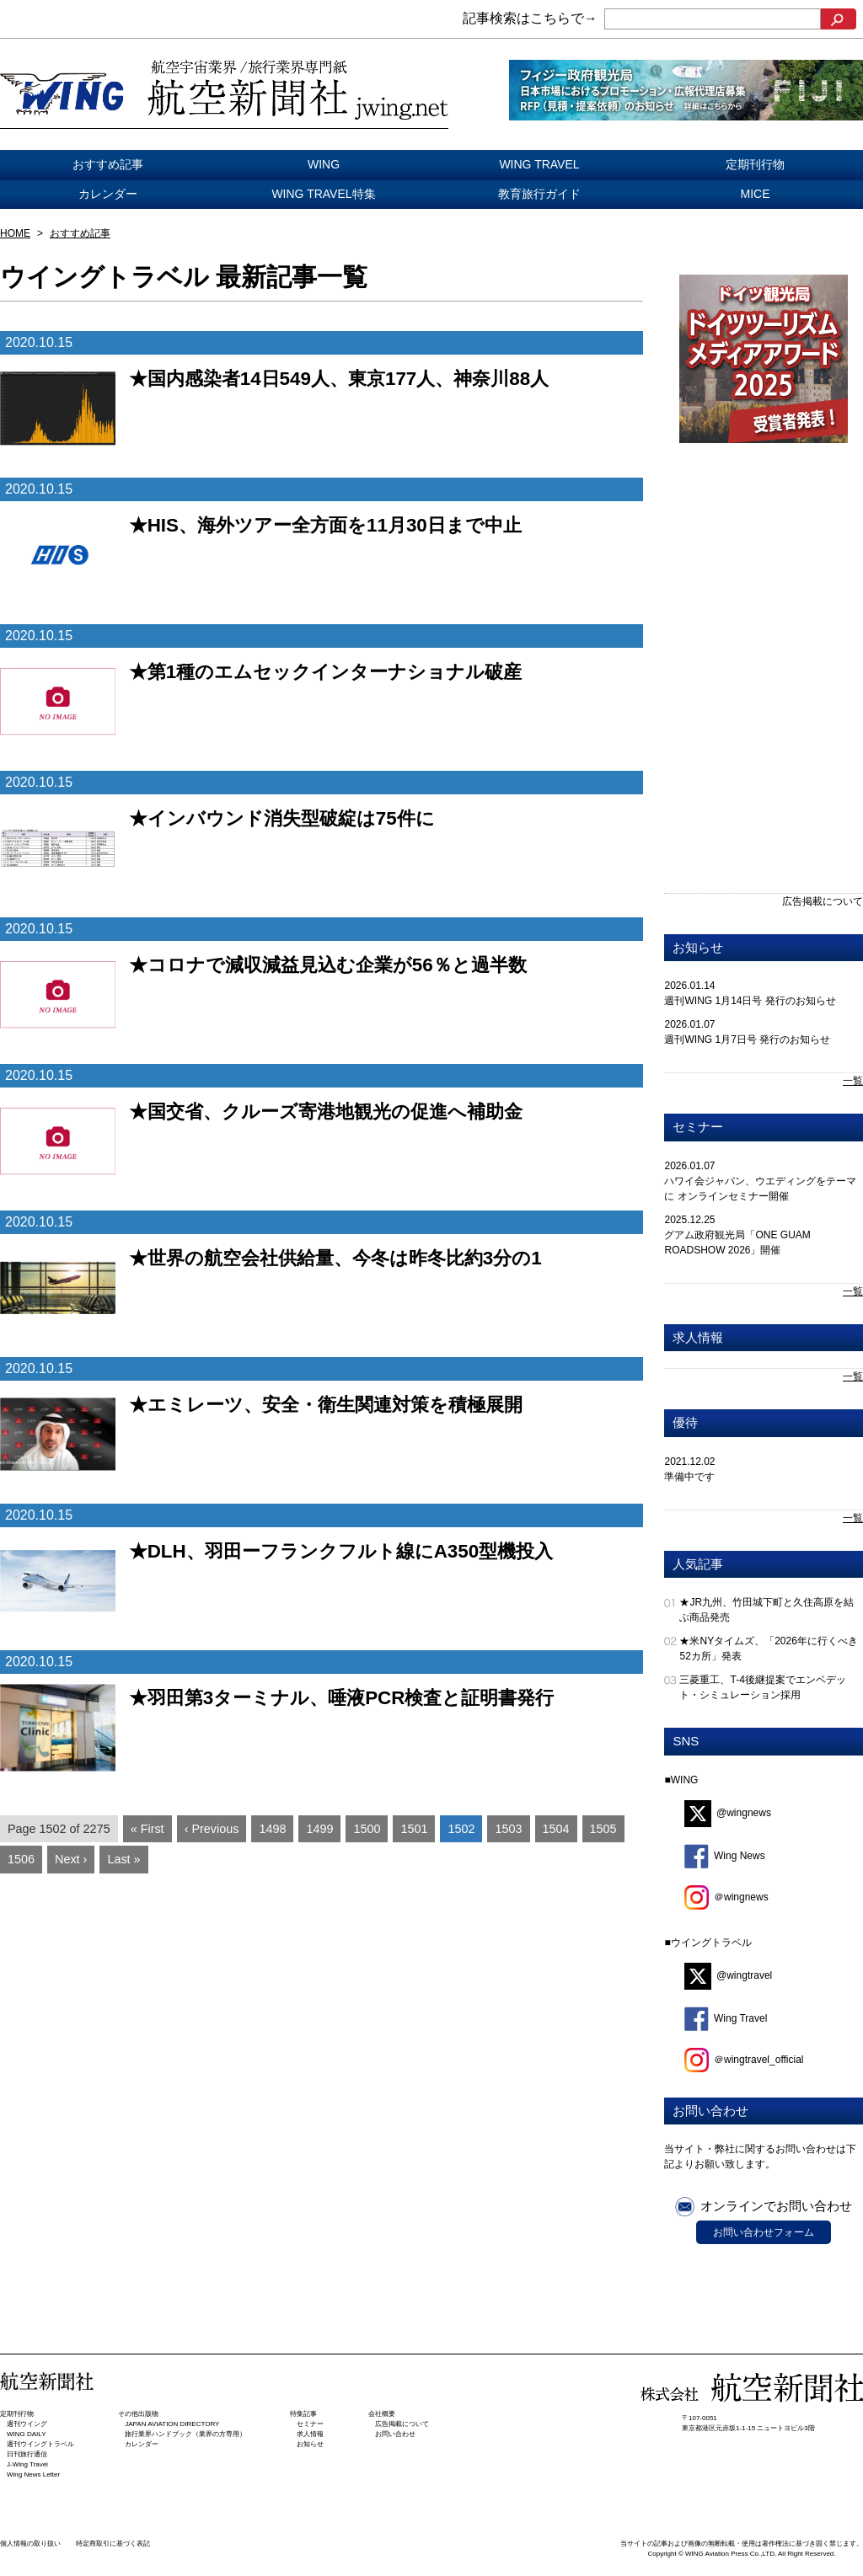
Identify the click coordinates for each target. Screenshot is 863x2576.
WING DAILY (26, 2434)
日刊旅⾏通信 (27, 2454)
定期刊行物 (755, 164)
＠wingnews (726, 1897)
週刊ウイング (27, 2424)
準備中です (689, 1477)
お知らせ (698, 947)
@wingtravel (728, 1975)
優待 (685, 1422)
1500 (366, 1829)
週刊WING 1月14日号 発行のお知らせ (749, 1001)
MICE (755, 193)
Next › (71, 1859)
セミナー (698, 1127)
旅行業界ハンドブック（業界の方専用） (185, 2434)
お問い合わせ (395, 2434)
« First (147, 1829)
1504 (556, 1829)
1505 (603, 1829)
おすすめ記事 (107, 164)
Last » (123, 1859)
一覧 (853, 1081)
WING (324, 164)
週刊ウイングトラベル (40, 2444)
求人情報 (698, 1337)
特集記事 (303, 2414)
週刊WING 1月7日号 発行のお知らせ (747, 1039)
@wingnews (727, 1813)
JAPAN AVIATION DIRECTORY (172, 2424)
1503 (508, 1829)
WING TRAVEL (539, 164)
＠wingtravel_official (744, 2060)
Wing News (724, 1856)
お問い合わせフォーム (763, 2232)
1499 (319, 1829)
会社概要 (381, 2414)
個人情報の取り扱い (30, 2543)
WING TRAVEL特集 (323, 193)
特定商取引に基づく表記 (113, 2543)
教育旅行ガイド (539, 193)
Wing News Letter (33, 2474)
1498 (272, 1829)
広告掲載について (822, 901)
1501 (413, 1829)
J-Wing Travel (27, 2464)
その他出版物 (138, 2414)
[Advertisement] (763, 578)
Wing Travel (725, 2018)
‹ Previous (212, 1829)
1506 (21, 1859)
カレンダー (107, 193)
